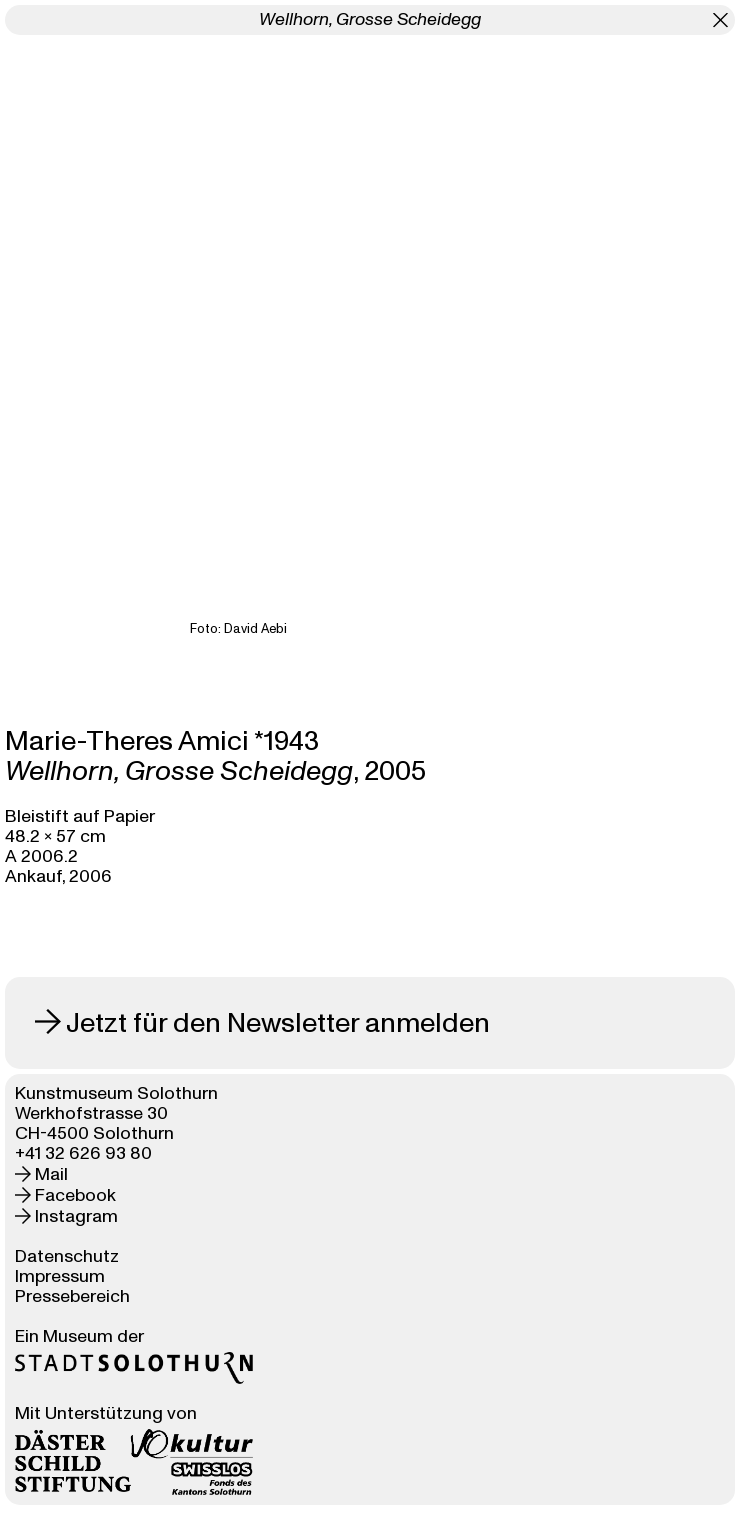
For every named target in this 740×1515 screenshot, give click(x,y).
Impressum (60, 1276)
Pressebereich (72, 1296)
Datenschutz (67, 1256)
